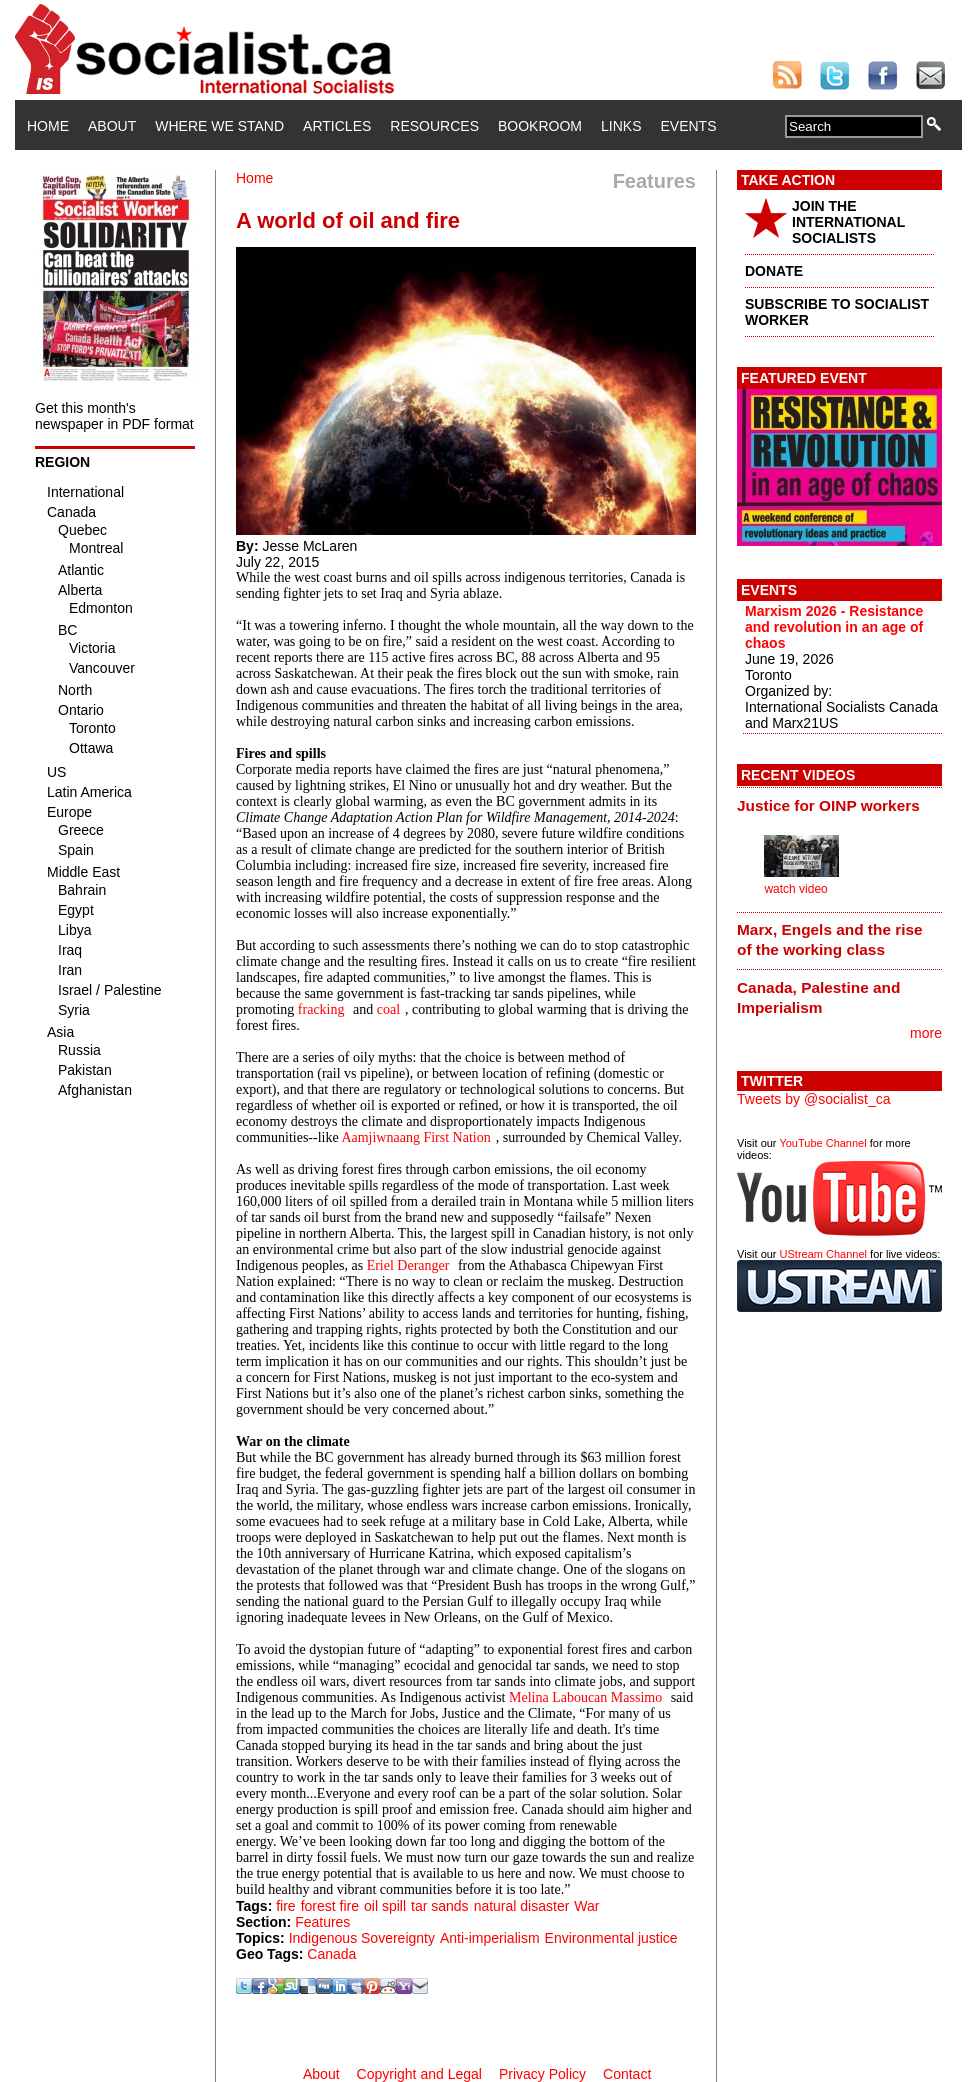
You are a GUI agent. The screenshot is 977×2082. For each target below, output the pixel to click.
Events (688, 126)
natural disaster (522, 1906)
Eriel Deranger (408, 1265)
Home (48, 126)
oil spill (385, 1906)
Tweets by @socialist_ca (814, 1099)
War (586, 1906)
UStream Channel (823, 1254)
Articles (337, 126)
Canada (331, 1954)
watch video (795, 889)
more (926, 1033)
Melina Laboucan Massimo (585, 1697)
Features (322, 1922)
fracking (321, 1009)
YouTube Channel (822, 1143)
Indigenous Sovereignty (362, 1938)
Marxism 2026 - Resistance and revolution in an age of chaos (834, 627)
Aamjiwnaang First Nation (415, 1137)
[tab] (839, 805)
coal (388, 1009)
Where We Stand (219, 126)
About (112, 126)
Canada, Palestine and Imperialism (818, 997)
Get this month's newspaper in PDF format (114, 416)
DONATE (774, 271)
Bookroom (540, 126)
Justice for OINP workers (828, 805)
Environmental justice (611, 1938)
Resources (434, 126)
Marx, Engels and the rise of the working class (830, 939)
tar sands (440, 1906)
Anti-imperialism (490, 1938)
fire (285, 1906)
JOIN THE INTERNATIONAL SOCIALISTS (848, 222)
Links (621, 126)
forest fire (330, 1906)
